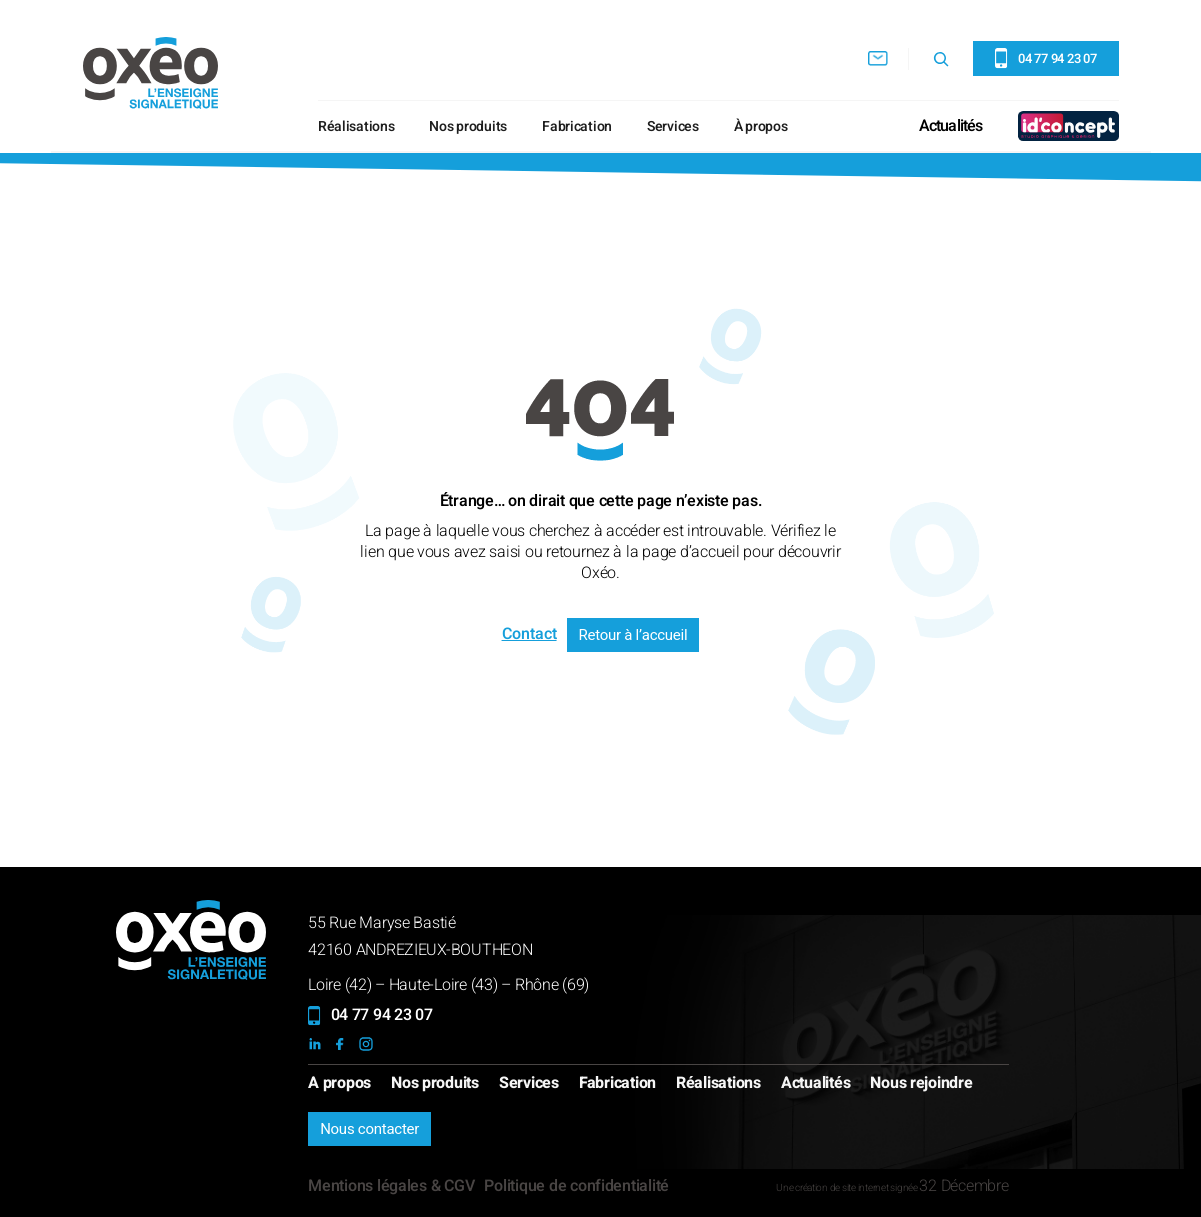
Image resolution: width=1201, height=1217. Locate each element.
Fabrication (577, 126)
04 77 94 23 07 (382, 1015)
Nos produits (468, 126)
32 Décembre (963, 1186)
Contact (529, 634)
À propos (761, 126)
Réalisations (356, 126)
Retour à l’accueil (633, 635)
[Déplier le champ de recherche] (941, 58)
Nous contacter (369, 1129)
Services (673, 126)
